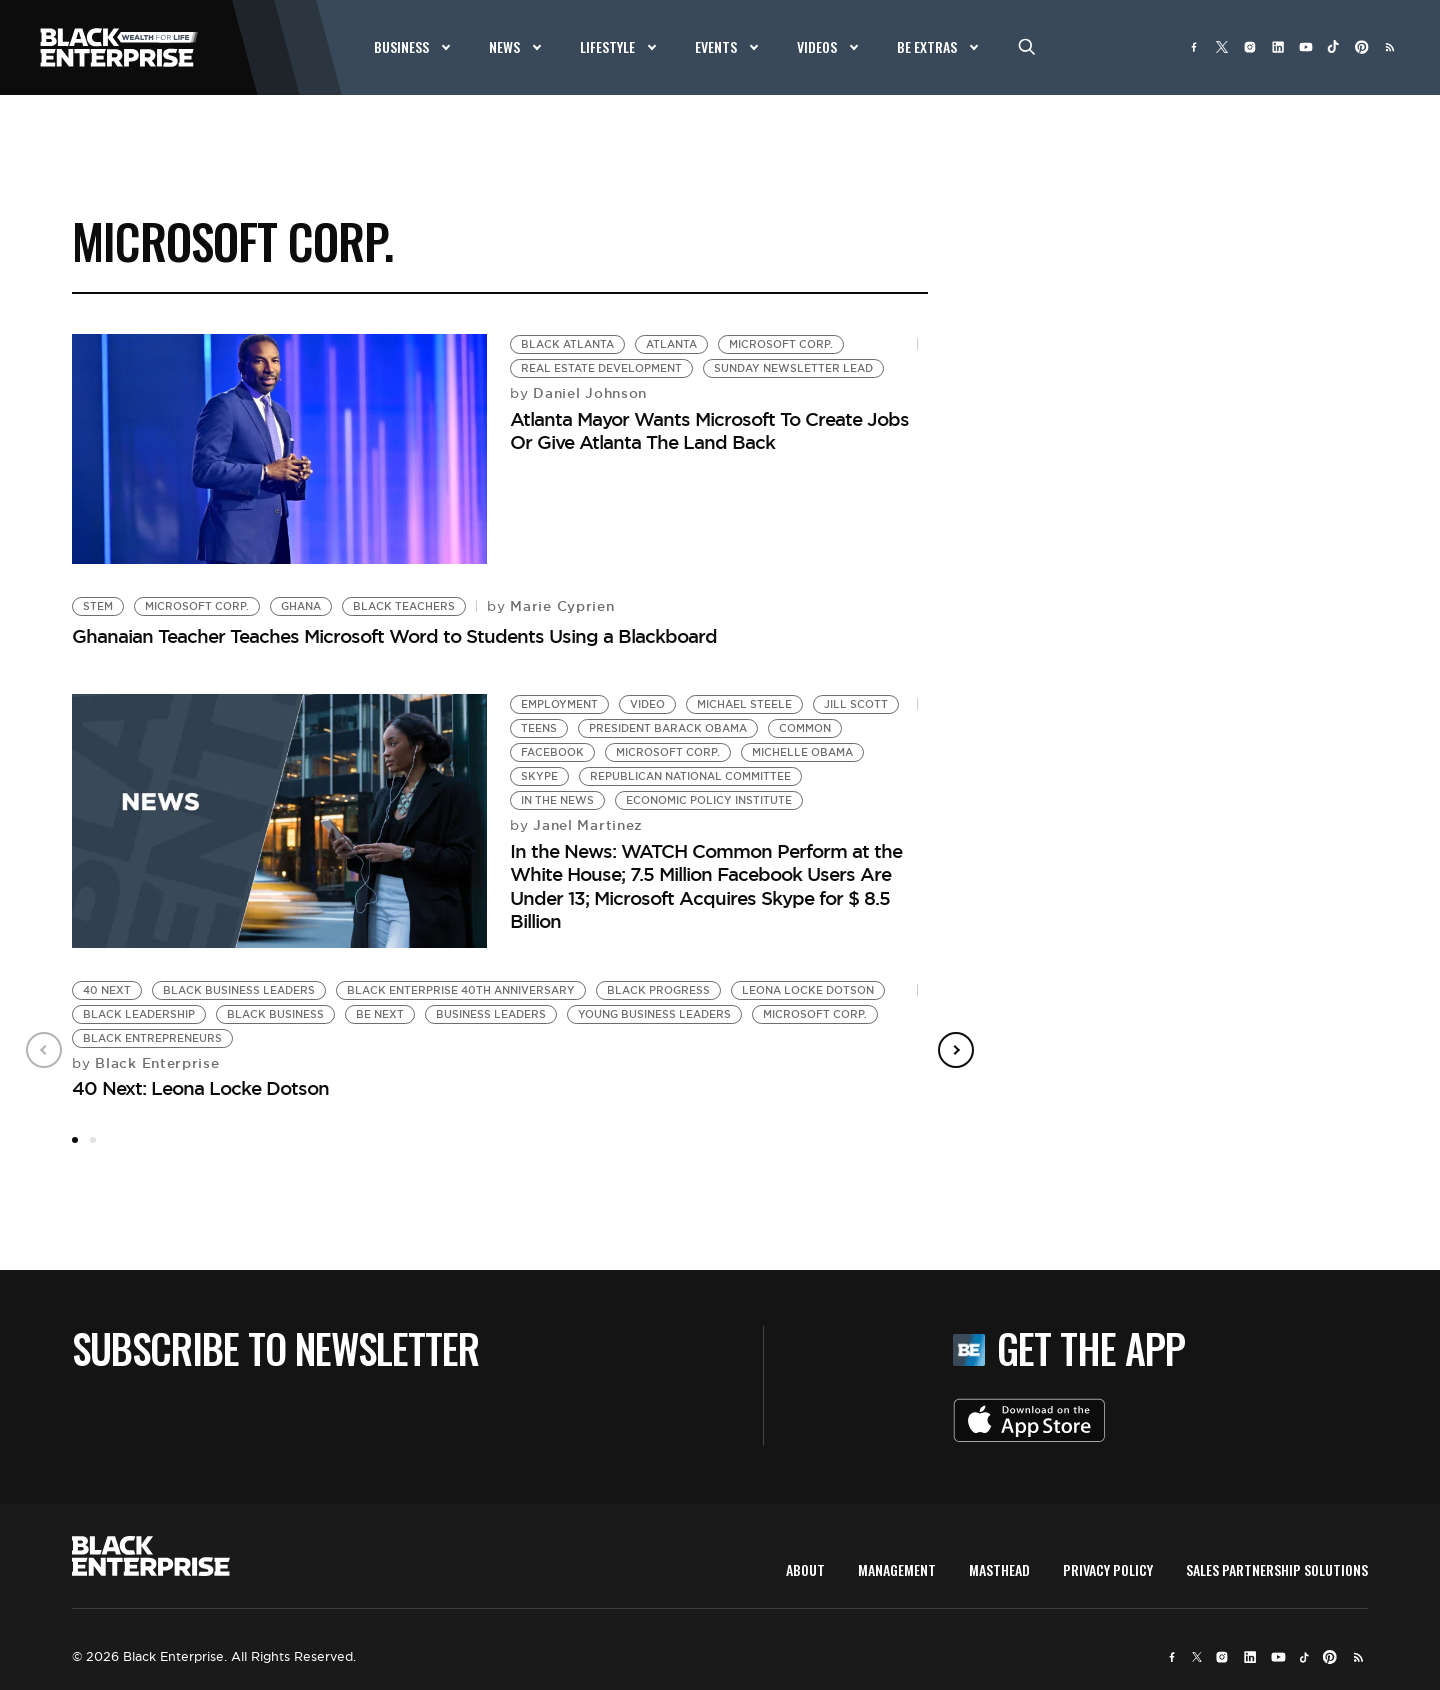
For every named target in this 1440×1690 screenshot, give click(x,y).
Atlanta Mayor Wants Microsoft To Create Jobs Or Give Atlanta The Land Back (709, 430)
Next (956, 1050)
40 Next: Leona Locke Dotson (200, 1088)
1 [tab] (75, 1140)
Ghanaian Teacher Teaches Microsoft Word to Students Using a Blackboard (394, 636)
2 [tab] (93, 1140)
